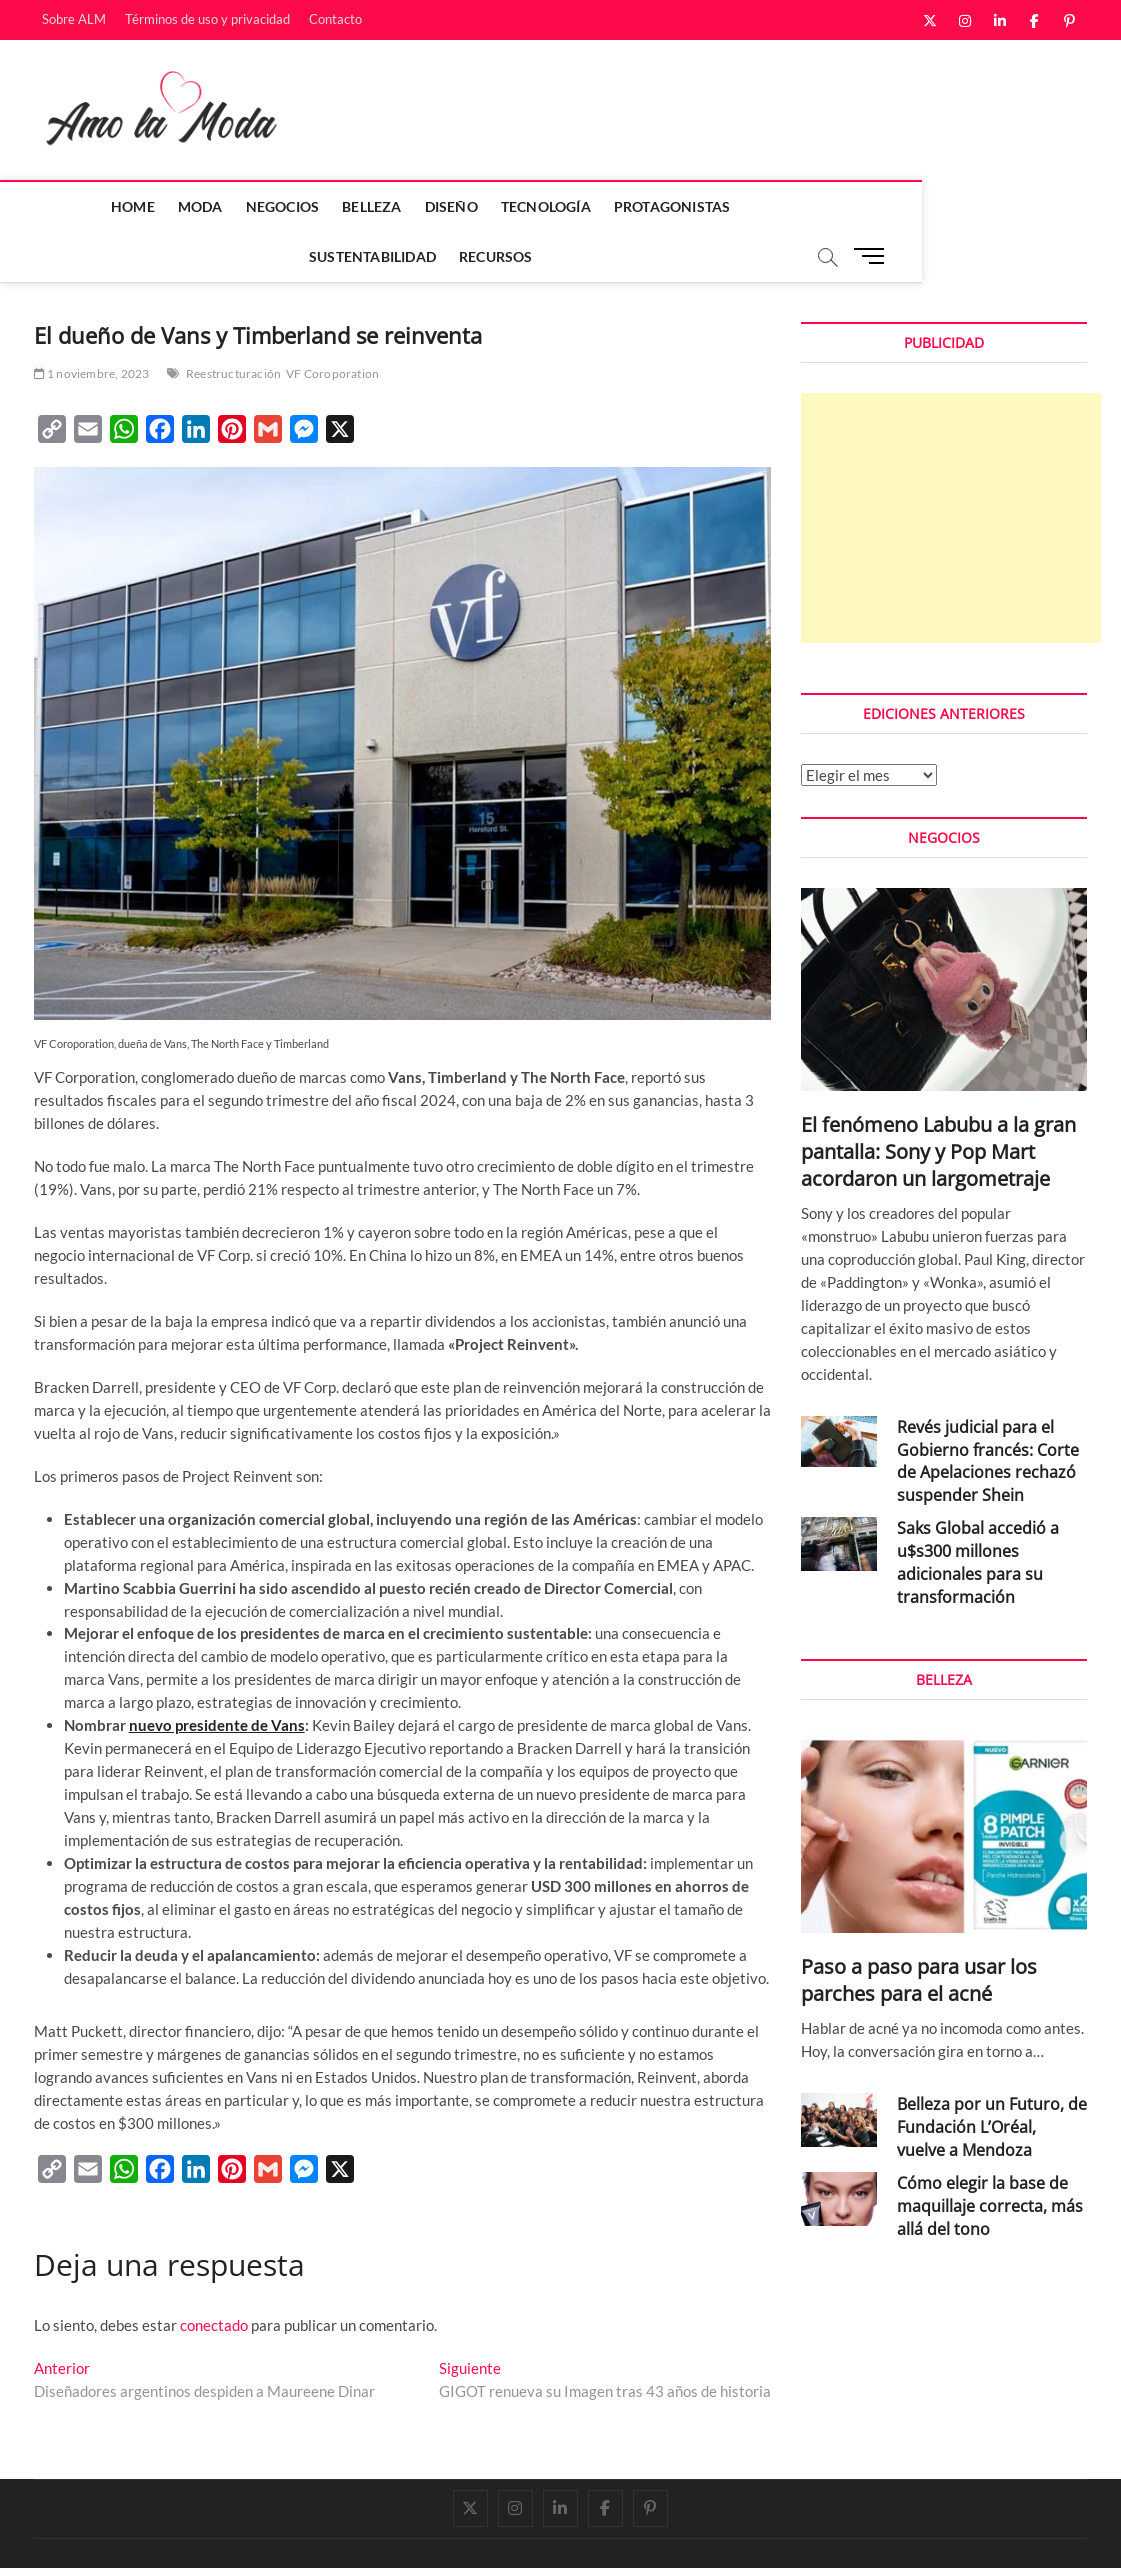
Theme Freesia (239, 2532)
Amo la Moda (75, 2531)
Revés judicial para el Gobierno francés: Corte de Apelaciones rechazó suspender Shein (988, 1412)
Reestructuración (233, 324)
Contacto (335, 19)
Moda (132, 206)
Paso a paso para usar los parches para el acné (919, 1931)
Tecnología (478, 206)
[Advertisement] (951, 469)
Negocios (215, 206)
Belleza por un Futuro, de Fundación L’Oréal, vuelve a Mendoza (992, 2078)
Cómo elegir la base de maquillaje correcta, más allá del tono (990, 2157)
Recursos (873, 206)
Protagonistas (604, 206)
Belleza (304, 206)
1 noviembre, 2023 (92, 324)
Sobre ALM (74, 19)
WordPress (314, 2532)
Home (66, 206)
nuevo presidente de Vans (217, 1676)
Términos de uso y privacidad (207, 19)
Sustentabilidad (749, 206)
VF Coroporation (332, 324)
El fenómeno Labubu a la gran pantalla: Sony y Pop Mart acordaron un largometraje (938, 1102)
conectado (214, 2276)
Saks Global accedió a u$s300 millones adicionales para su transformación (978, 1513)
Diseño (383, 206)
